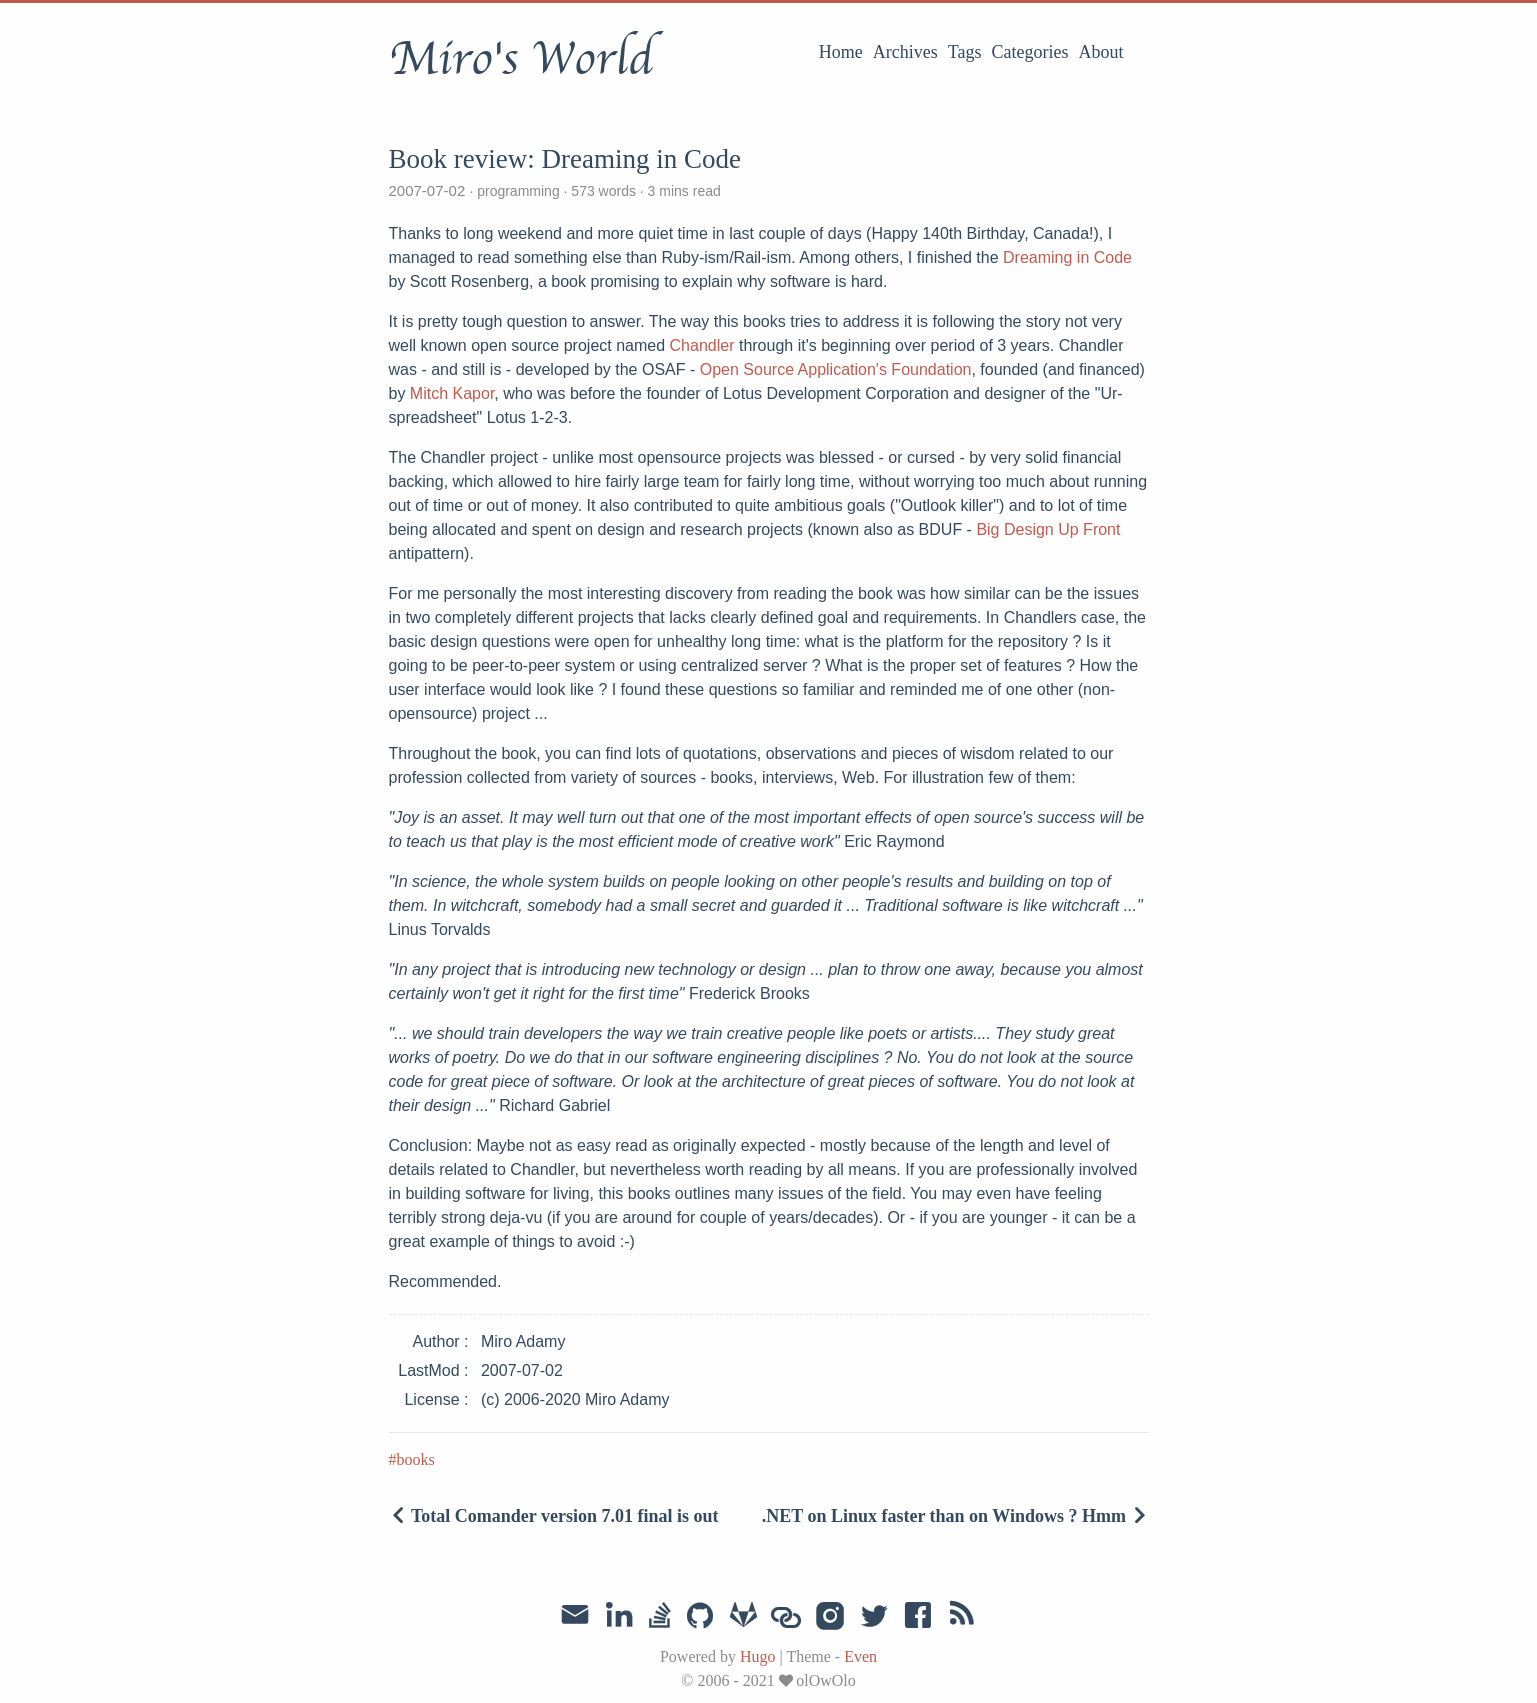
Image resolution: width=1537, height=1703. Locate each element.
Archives (905, 52)
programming (518, 191)
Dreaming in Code (1067, 257)
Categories (1030, 52)
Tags (965, 52)
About (1101, 52)
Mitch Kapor (452, 393)
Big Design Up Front (1048, 529)
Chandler (702, 345)
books (416, 1459)
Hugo (758, 1656)
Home (841, 52)
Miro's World (521, 59)
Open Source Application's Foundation (836, 369)
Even (860, 1656)
